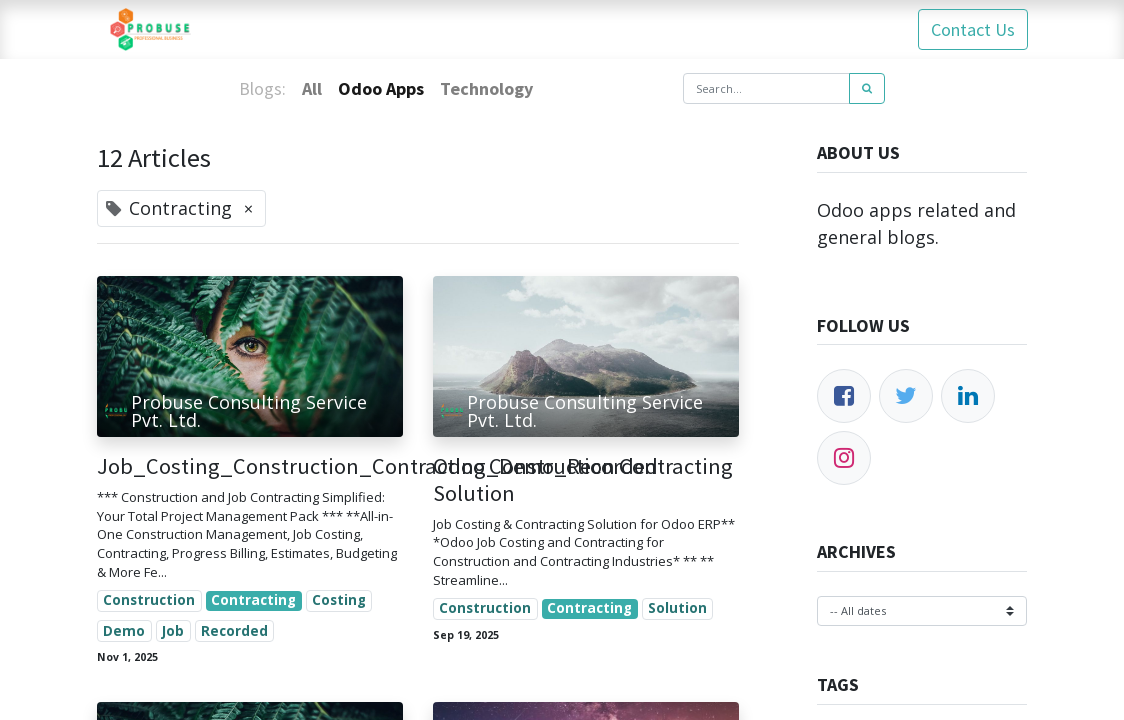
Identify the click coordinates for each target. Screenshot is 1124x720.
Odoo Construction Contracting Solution (583, 480)
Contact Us (972, 29)
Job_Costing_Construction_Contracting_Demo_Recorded (250, 466)
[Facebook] (844, 396)
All (312, 88)
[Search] (867, 88)
